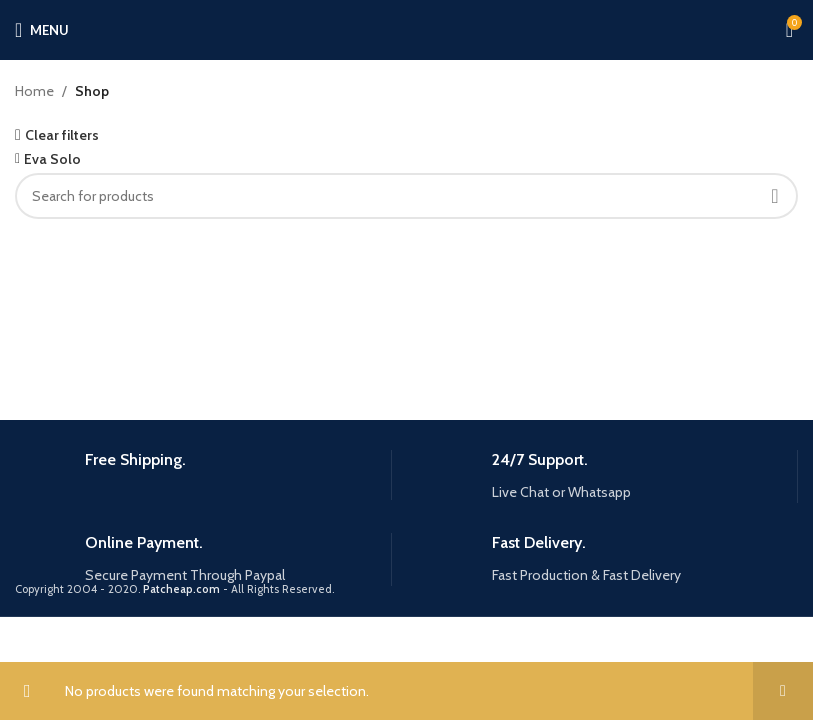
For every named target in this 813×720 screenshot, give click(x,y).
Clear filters (62, 134)
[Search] (406, 196)
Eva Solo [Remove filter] (52, 159)
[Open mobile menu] (42, 30)
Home (34, 91)
